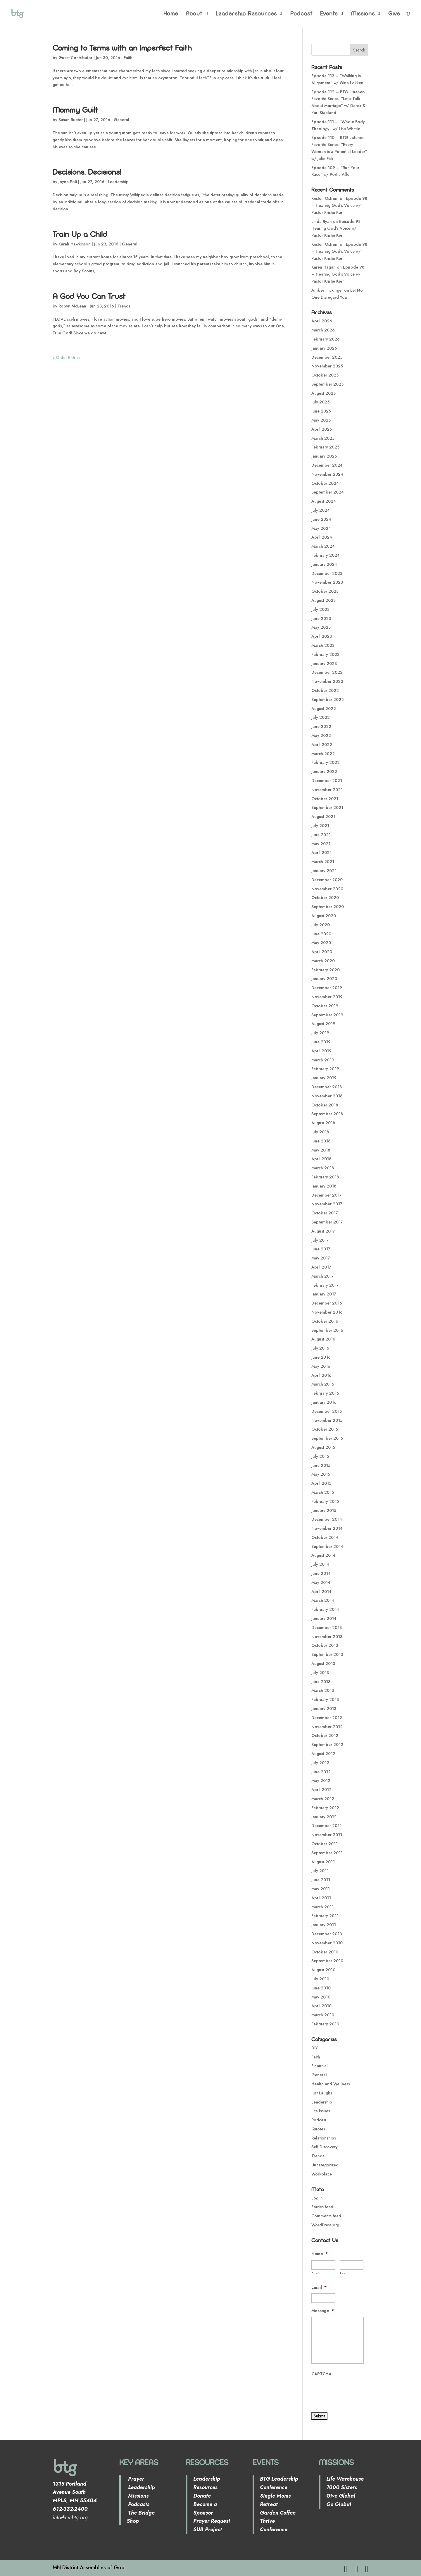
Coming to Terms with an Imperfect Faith (122, 47)
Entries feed (322, 2207)
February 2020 (325, 970)
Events (329, 14)
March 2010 (322, 2015)
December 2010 (326, 1934)
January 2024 (324, 564)
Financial (319, 2066)
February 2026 (325, 339)
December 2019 (326, 988)
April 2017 (321, 1267)
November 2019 (327, 997)
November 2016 (327, 1312)
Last (343, 2273)
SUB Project (207, 2529)
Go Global (338, 2504)
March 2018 (322, 1168)
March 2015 (322, 1492)
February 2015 (325, 1501)
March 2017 (322, 1276)
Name (319, 2253)
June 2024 (321, 519)
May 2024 (321, 528)
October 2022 (325, 690)
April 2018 (321, 1159)
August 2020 (323, 916)
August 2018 (323, 1123)
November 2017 (326, 1204)
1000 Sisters (341, 2487)
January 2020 (324, 979)
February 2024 (325, 555)
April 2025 (321, 429)
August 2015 (323, 1447)
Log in (317, 2198)
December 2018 (326, 1087)
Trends (124, 306)
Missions (363, 14)
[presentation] (355, 2391)
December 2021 (326, 780)
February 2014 (325, 1609)
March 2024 (323, 546)
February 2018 (325, 1177)
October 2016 (324, 1321)
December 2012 (326, 1718)
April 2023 (321, 636)
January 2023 (324, 663)
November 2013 (326, 1637)
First (315, 2273)
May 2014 (320, 1582)
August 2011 (323, 1862)
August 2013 (323, 1663)
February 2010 (325, 2024)
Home (170, 14)
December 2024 (327, 465)
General (121, 120)
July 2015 (320, 1456)
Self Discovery (324, 2147)
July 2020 (320, 925)
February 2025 (325, 447)
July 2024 (320, 510)
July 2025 (320, 402)
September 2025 (327, 384)
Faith (128, 58)
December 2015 (326, 1411)
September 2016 (327, 1330)
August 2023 (323, 600)
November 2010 (327, 1943)
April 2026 (321, 321)
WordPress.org (325, 2225)
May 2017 (320, 1258)
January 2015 (323, 1510)
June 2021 (321, 835)
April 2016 (321, 1375)
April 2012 (321, 1790)
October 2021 (324, 799)
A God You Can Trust (89, 296)
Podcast (301, 14)
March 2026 (323, 330)
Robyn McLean (72, 306)
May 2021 (320, 844)
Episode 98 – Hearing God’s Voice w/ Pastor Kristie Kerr (339, 205)
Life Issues (320, 2111)
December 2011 (326, 1826)
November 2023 (327, 582)
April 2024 (321, 537)
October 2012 (324, 1735)
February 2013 (325, 1699)
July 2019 (320, 1033)
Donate (202, 2496)
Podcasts (138, 2504)
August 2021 (323, 816)
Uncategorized (325, 2165)
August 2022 (323, 709)
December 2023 (326, 573)
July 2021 (320, 826)
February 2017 (325, 1285)
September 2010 (327, 1961)
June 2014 (321, 1573)
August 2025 (323, 393)
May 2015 (320, 1474)
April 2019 (321, 1051)
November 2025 (327, 366)
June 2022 (321, 726)
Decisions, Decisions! (87, 171)
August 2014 (323, 1555)
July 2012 (320, 1763)
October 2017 (324, 1213)
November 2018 (326, 1096)
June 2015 (320, 1465)
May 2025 (321, 420)
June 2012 (321, 1772)
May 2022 (321, 735)
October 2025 (325, 375)
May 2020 (321, 943)
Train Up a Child (80, 234)
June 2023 (321, 618)
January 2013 (323, 1708)
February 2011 (325, 1916)
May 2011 (320, 1889)
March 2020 (323, 961)
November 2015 (326, 1420)
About (194, 14)
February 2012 (325, 1808)
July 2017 (320, 1240)
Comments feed (326, 2216)
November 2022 (327, 681)
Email (319, 2287)
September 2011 (327, 1853)
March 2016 (322, 1384)
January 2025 (324, 456)
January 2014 (324, 1618)
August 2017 (323, 1231)
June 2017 (320, 1249)
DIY (314, 2048)
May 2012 (320, 1780)
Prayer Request (211, 2521)
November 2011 (326, 1835)
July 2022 (320, 717)
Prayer (135, 2479)
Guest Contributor (75, 58)
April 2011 (321, 1898)
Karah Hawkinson (74, 244)
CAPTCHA (321, 2373)
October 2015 (324, 1429)
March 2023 (322, 645)
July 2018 (320, 1132)
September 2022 (327, 699)
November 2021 (327, 790)
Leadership (118, 182)
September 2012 (327, 1744)
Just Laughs (321, 2093)
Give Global (340, 2496)
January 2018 (323, 1186)
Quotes (318, 2129)
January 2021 (324, 871)
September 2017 (327, 1222)
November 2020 (327, 889)
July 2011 (320, 1871)
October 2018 (324, 1105)
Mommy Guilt (75, 109)
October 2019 (324, 1006)
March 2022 (323, 754)
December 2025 (326, 357)
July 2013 (320, 1672)
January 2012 (324, 1817)
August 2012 (323, 1754)
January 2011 (323, 1925)
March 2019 (322, 1060)
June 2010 (321, 1988)
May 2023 (321, 627)
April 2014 (321, 1591)
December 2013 (326, 1627)
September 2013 (327, 1654)
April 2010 (321, 2006)
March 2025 (322, 438)
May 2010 (320, 1997)
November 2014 (327, 1528)
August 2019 (323, 1024)
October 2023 (325, 591)
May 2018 (320, 1150)
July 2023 (320, 609)
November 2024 (327, 474)
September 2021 (327, 807)
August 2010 (323, 1970)
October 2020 (325, 898)
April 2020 (321, 952)
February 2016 (325, 1393)
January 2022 (324, 771)
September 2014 (327, 1546)
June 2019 (321, 1042)
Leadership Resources (246, 14)
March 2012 (322, 1799)
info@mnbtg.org (70, 2517)
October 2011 (324, 1844)
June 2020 (321, 934)
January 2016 (324, 1402)
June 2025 (321, 411)
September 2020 (327, 907)
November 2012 (327, 1727)
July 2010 (320, 1979)
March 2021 (322, 862)
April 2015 (321, 1483)
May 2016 (320, 1366)
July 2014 (320, 1564)
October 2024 (325, 483)
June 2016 (321, 1357)
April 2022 (321, 744)
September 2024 (327, 492)
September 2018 (327, 1114)
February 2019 (325, 1069)
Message (322, 2310)
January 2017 (323, 1294)
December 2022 (327, 672)
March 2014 (322, 1600)
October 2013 (324, 1645)
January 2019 (324, 1078)
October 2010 (324, 1952)
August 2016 (323, 1339)
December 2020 (327, 880)
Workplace (321, 2174)
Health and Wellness (330, 2084)
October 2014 (324, 1537)
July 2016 (320, 1348)
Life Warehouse (345, 2479)
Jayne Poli (67, 182)
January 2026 (324, 348)
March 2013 (322, 1690)
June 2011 (320, 1880)
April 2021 (321, 852)
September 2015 (327, 1438)
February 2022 (325, 762)
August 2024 (323, 501)
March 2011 (322, 1907)
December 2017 (326, 1195)
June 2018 (320, 1141)
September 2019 (327, 1015)
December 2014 (326, 1519)
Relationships (323, 2138)
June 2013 (320, 1682)
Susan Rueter (70, 120)
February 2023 (325, 654)
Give (394, 14)
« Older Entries (66, 357)
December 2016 (326, 1303)
